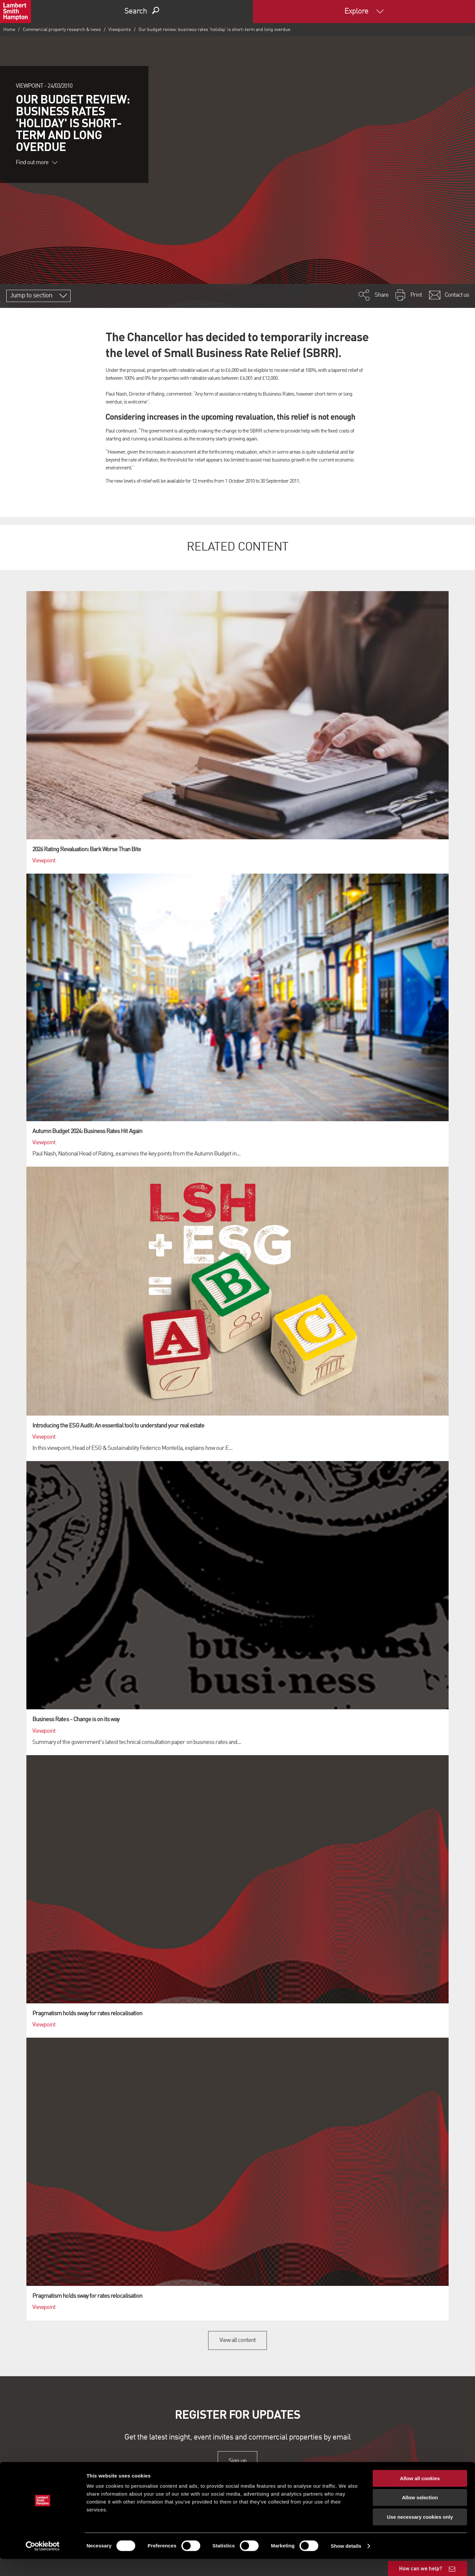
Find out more (36, 162)
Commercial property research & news (62, 29)
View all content (237, 2340)
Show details (346, 2563)
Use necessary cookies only (420, 2534)
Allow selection (420, 2515)
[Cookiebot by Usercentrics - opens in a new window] (43, 2563)
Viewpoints (120, 29)
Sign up (237, 2461)
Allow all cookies (420, 2495)
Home (9, 29)
